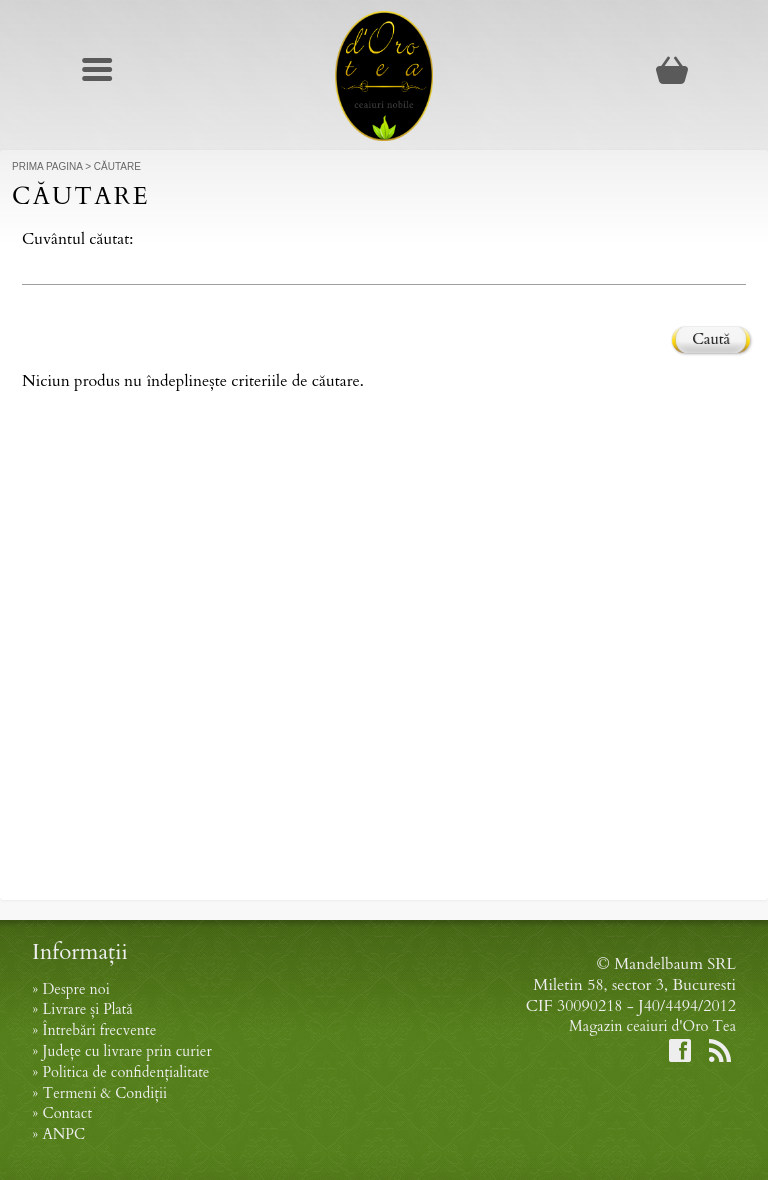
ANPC (63, 1134)
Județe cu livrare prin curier (126, 1051)
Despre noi (75, 989)
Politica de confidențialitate (125, 1072)
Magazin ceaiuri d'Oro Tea (652, 1026)
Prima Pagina (47, 166)
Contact (67, 1113)
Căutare (117, 166)
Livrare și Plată (87, 1009)
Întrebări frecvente (99, 1030)
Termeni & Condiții (104, 1093)
